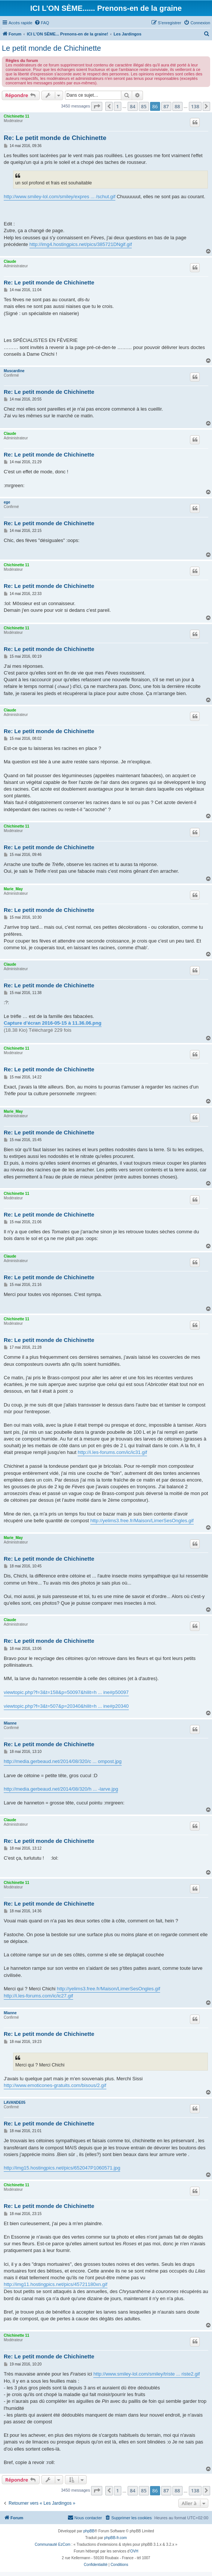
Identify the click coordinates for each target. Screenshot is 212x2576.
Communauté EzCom (53, 2544)
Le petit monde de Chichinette (51, 48)
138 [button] (195, 106)
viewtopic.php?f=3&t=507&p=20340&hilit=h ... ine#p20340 (66, 1706)
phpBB (88, 2531)
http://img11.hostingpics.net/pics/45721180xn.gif (55, 2284)
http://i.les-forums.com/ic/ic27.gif (38, 1996)
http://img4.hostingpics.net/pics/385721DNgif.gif (80, 244)
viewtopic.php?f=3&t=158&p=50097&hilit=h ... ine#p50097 (66, 1692)
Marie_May (13, 889)
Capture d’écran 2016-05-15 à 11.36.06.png (53, 1023)
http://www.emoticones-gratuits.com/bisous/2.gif (55, 2085)
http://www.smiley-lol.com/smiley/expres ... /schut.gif (59, 196)
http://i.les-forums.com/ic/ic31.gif (112, 1452)
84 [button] (132, 106)
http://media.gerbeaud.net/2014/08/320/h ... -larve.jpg (61, 1789)
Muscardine (14, 371)
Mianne (10, 1723)
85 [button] (144, 106)
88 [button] (177, 106)
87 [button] (166, 106)
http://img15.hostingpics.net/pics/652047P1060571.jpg (62, 2168)
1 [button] (117, 106)
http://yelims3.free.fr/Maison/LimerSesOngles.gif (142, 1520)
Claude (10, 261)
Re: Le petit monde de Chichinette (55, 137)
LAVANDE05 (14, 2102)
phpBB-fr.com (115, 2538)
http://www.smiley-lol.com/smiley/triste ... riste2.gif (146, 2374)
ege (7, 502)
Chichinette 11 (16, 116)
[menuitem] (41, 22)
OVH (134, 2551)
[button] (96, 106)
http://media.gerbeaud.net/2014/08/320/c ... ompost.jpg (63, 1761)
